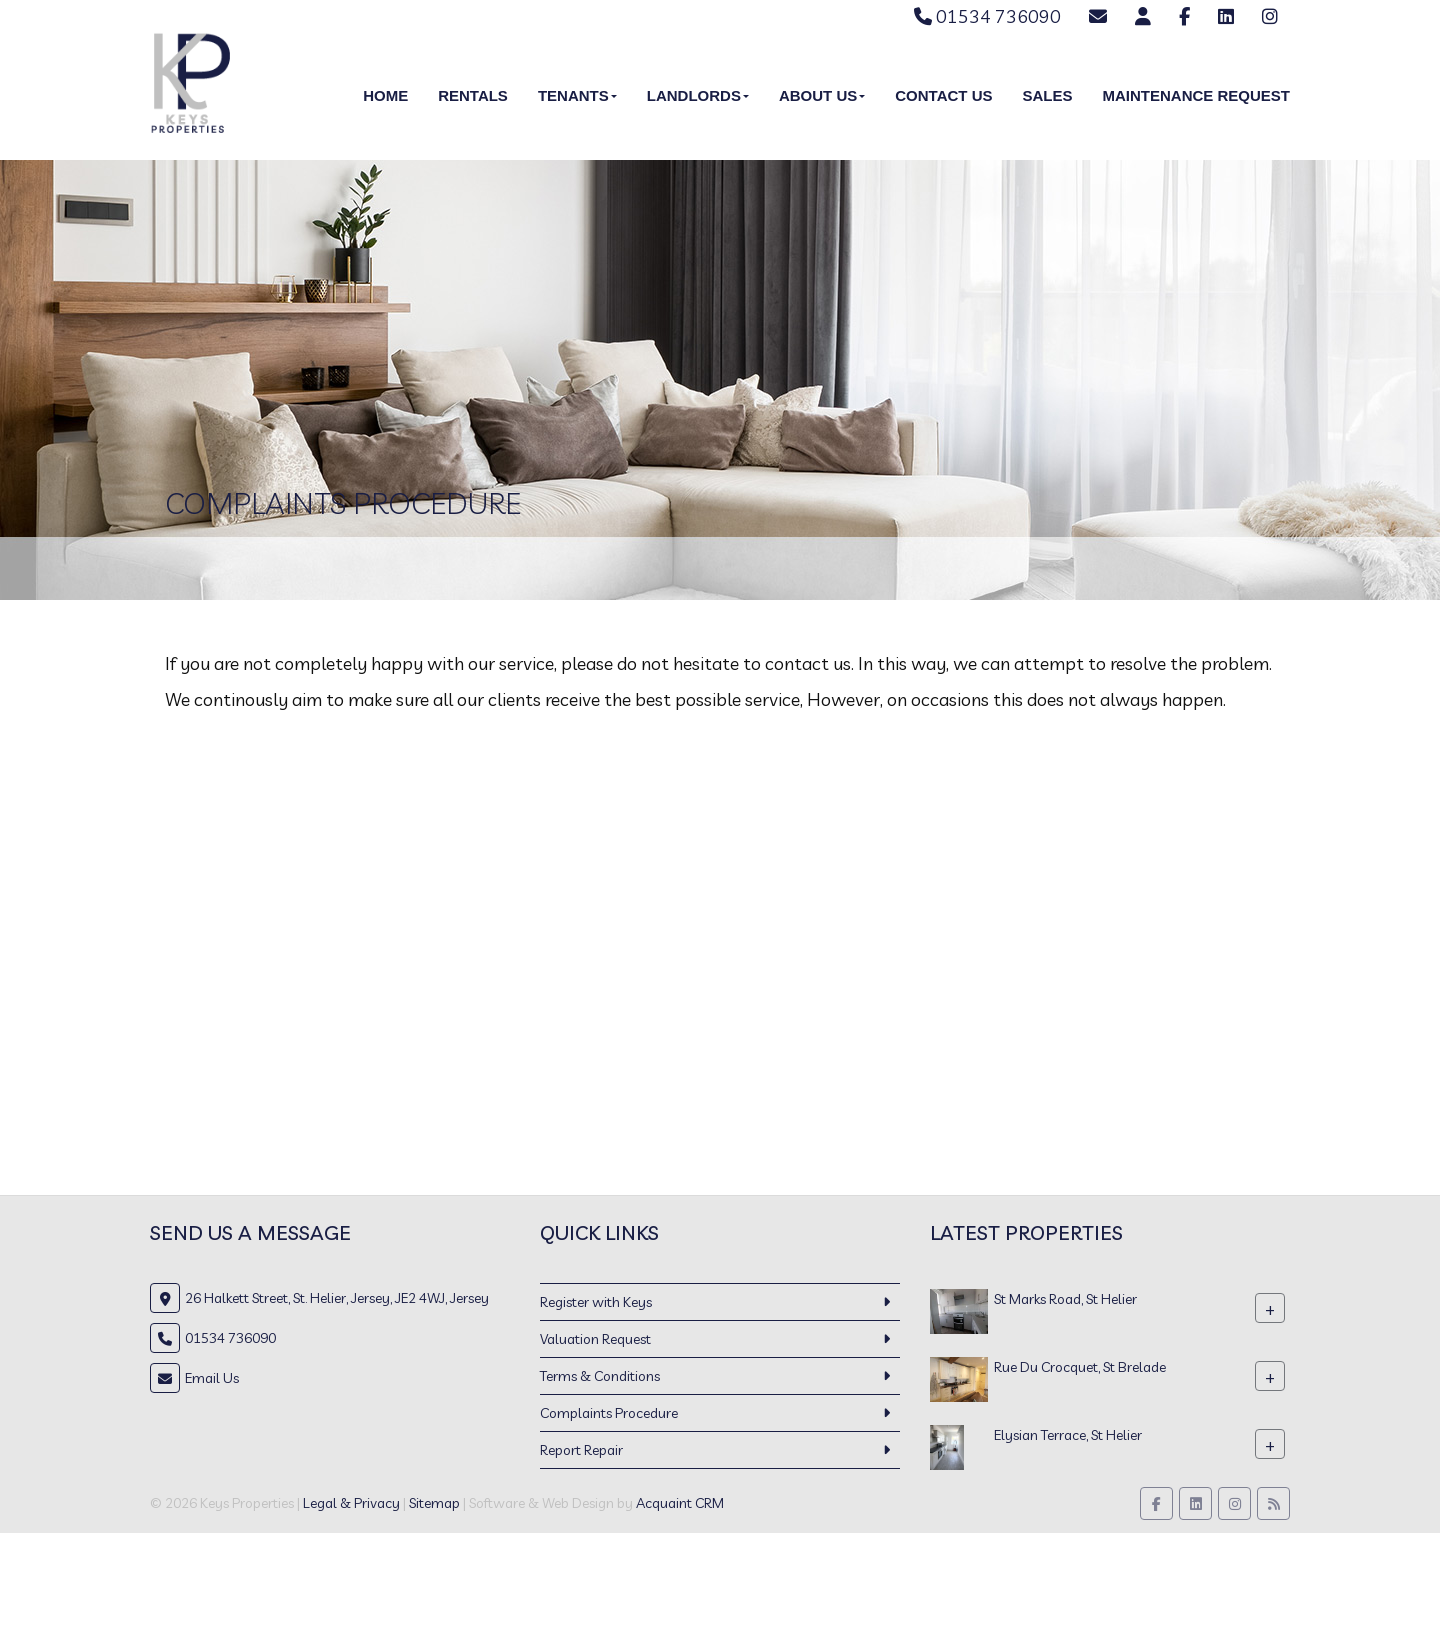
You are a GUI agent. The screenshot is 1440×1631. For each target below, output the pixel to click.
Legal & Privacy (351, 1503)
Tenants (577, 95)
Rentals (473, 95)
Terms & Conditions (600, 1376)
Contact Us (943, 95)
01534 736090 (987, 16)
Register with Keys (596, 1302)
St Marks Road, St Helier (1065, 1299)
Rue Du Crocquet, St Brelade (1080, 1367)
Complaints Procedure (609, 1413)
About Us (822, 95)
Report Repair (581, 1450)
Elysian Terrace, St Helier (1068, 1435)
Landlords (698, 95)
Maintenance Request (1196, 95)
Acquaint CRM (680, 1503)
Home (385, 95)
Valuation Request (595, 1339)
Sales (1047, 95)
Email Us (212, 1378)
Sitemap (434, 1503)
